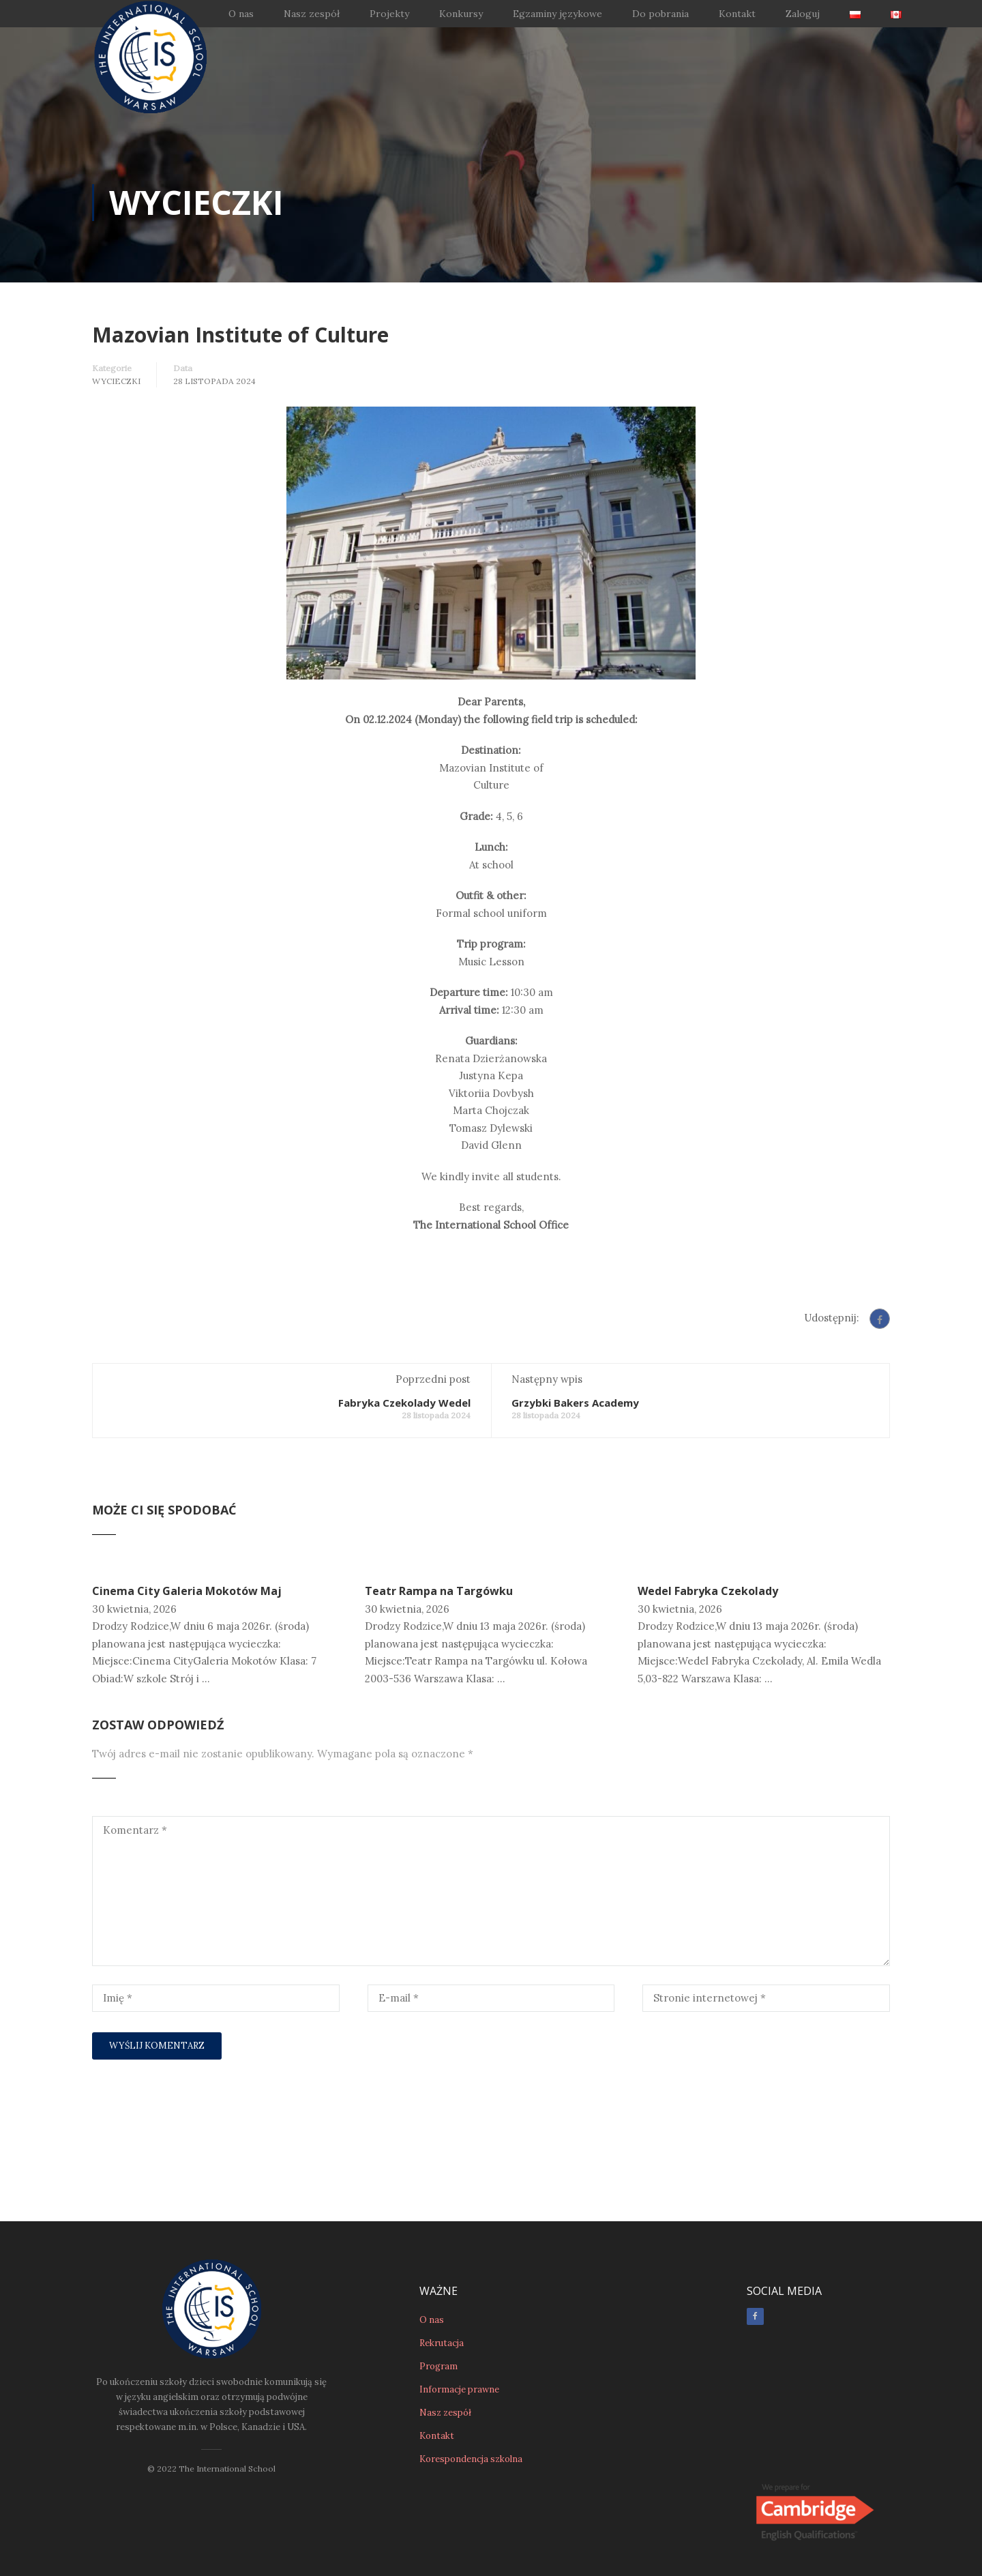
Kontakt (737, 14)
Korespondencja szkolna (470, 2458)
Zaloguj (803, 14)
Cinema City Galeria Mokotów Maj (187, 1590)
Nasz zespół (312, 14)
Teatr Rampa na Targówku (439, 1590)
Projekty (389, 14)
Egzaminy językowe (557, 14)
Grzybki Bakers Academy (575, 1402)
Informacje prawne (459, 2389)
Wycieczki (116, 381)
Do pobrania (660, 14)
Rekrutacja (441, 2342)
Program (438, 2365)
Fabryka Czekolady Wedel (404, 1402)
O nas (241, 14)
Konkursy (461, 14)
